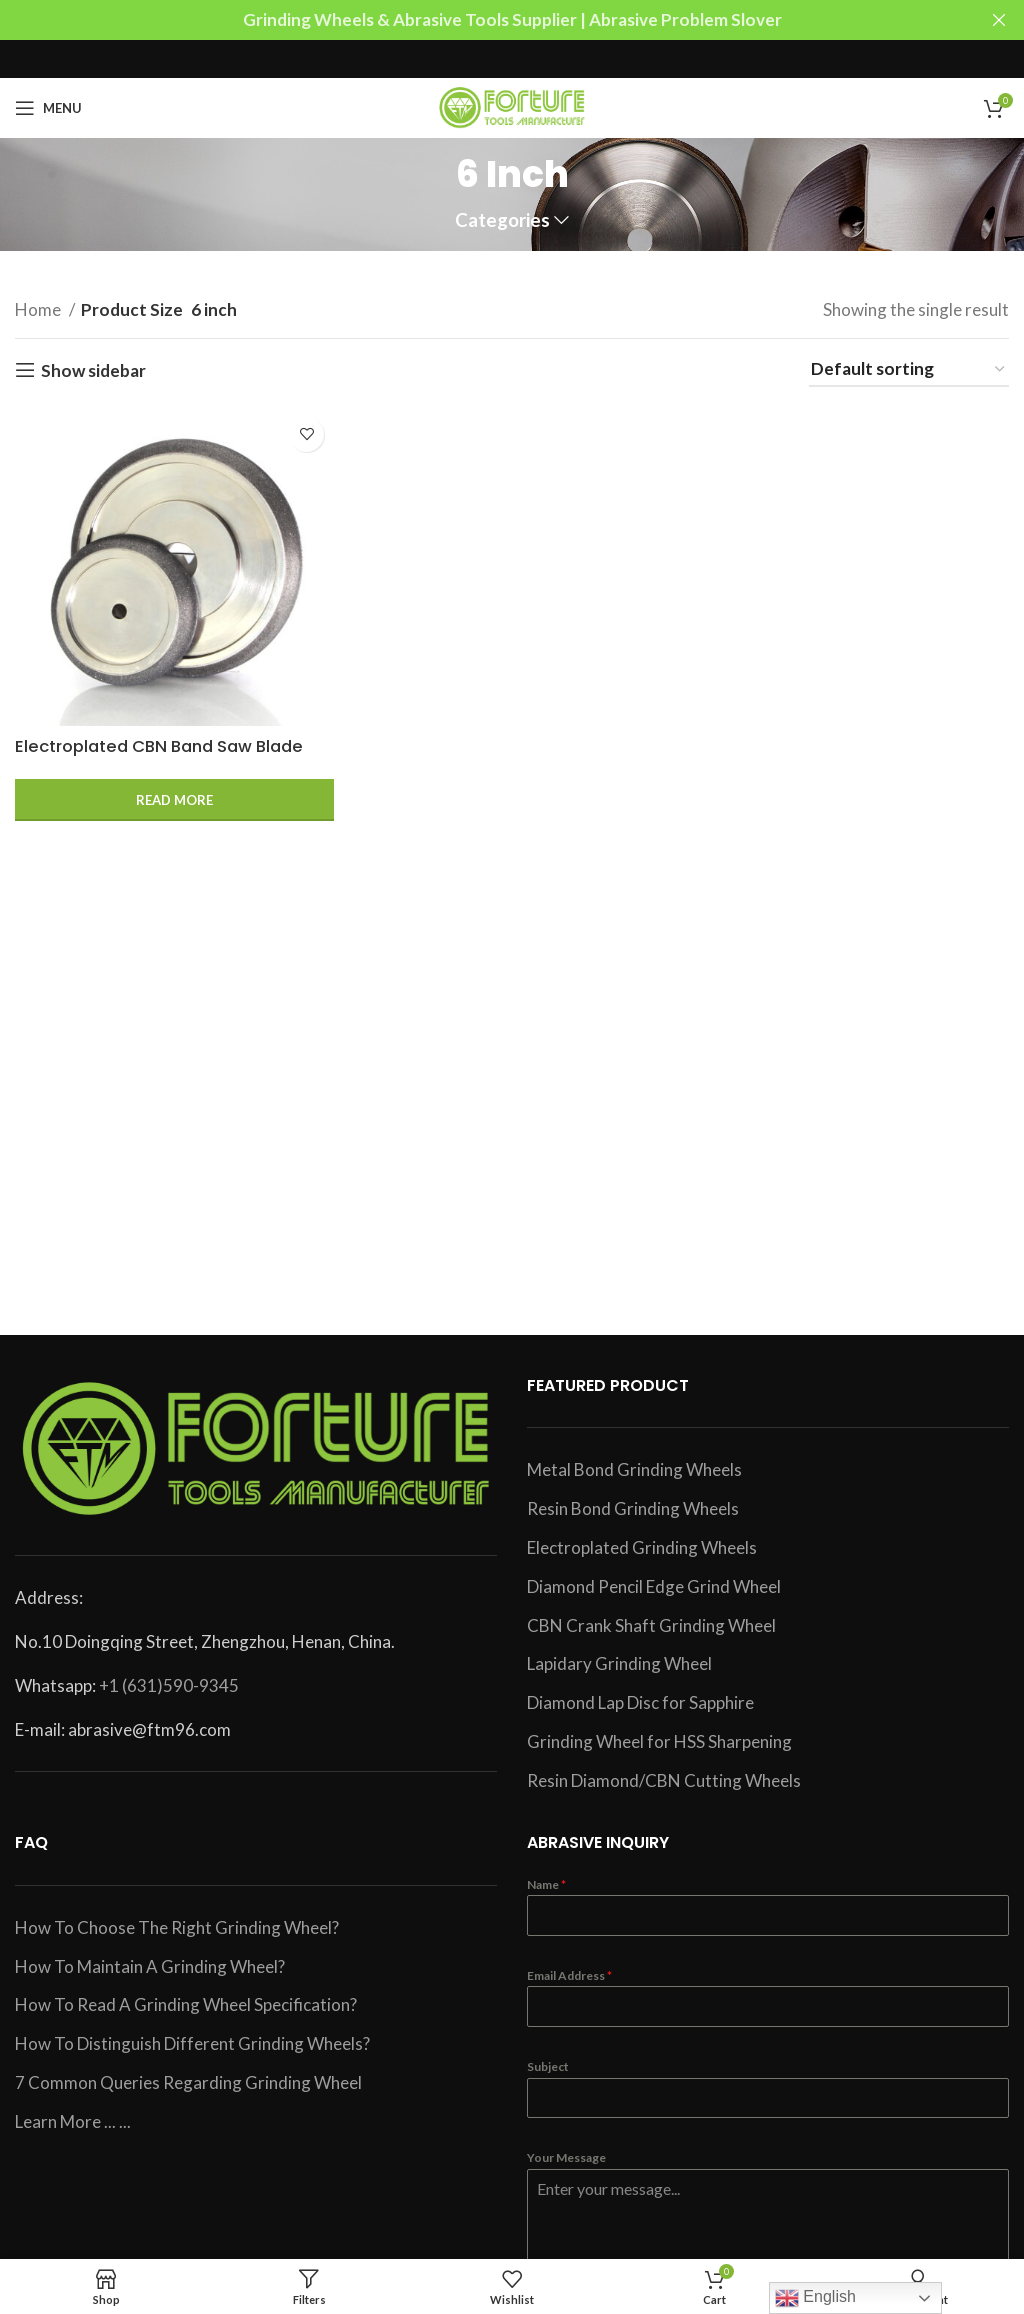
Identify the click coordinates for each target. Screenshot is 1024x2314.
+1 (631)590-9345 (169, 1685)
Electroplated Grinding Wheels (642, 1547)
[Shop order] (909, 370)
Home (39, 309)
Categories (502, 220)
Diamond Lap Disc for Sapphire (640, 1702)
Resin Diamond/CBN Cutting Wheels (664, 1780)
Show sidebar (93, 370)
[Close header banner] (999, 20)
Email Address (569, 1975)
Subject (548, 2066)
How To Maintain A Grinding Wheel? (150, 1966)
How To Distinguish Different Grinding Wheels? (192, 2043)
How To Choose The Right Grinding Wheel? (177, 1927)
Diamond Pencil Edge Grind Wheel (654, 1586)
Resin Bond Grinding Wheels (633, 1508)
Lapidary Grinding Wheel (619, 1663)
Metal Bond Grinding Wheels (634, 1469)
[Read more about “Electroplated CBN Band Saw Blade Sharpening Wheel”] (174, 799)
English (815, 2298)
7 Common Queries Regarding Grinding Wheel (188, 2082)
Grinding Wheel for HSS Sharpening (659, 1741)
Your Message (566, 2157)
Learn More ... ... (73, 2121)
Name (546, 1884)
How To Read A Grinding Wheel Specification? (186, 2004)
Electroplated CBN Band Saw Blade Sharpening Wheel (166, 756)
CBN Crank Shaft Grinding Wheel (651, 1625)
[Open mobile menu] (48, 108)
